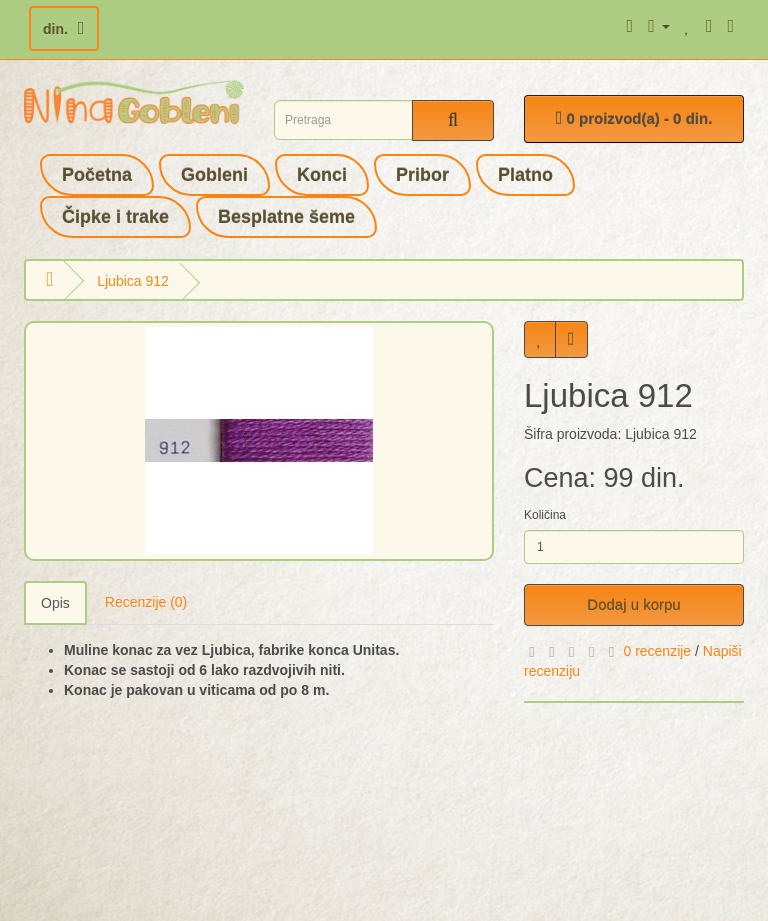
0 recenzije (657, 651)
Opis (55, 603)
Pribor (422, 175)
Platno (525, 175)
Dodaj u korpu (633, 604)
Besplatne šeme (286, 217)
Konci (322, 175)
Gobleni (214, 175)
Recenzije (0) (146, 602)
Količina (545, 515)
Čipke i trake (115, 217)
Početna (97, 175)
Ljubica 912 (133, 281)
